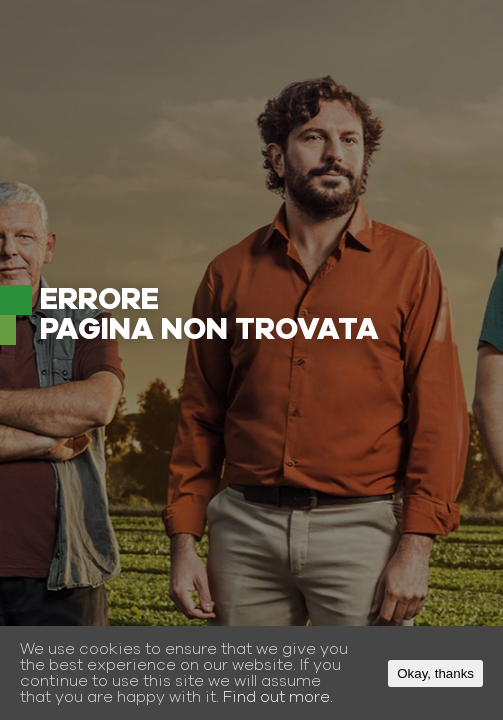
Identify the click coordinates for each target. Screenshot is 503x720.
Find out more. (278, 697)
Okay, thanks (435, 673)
